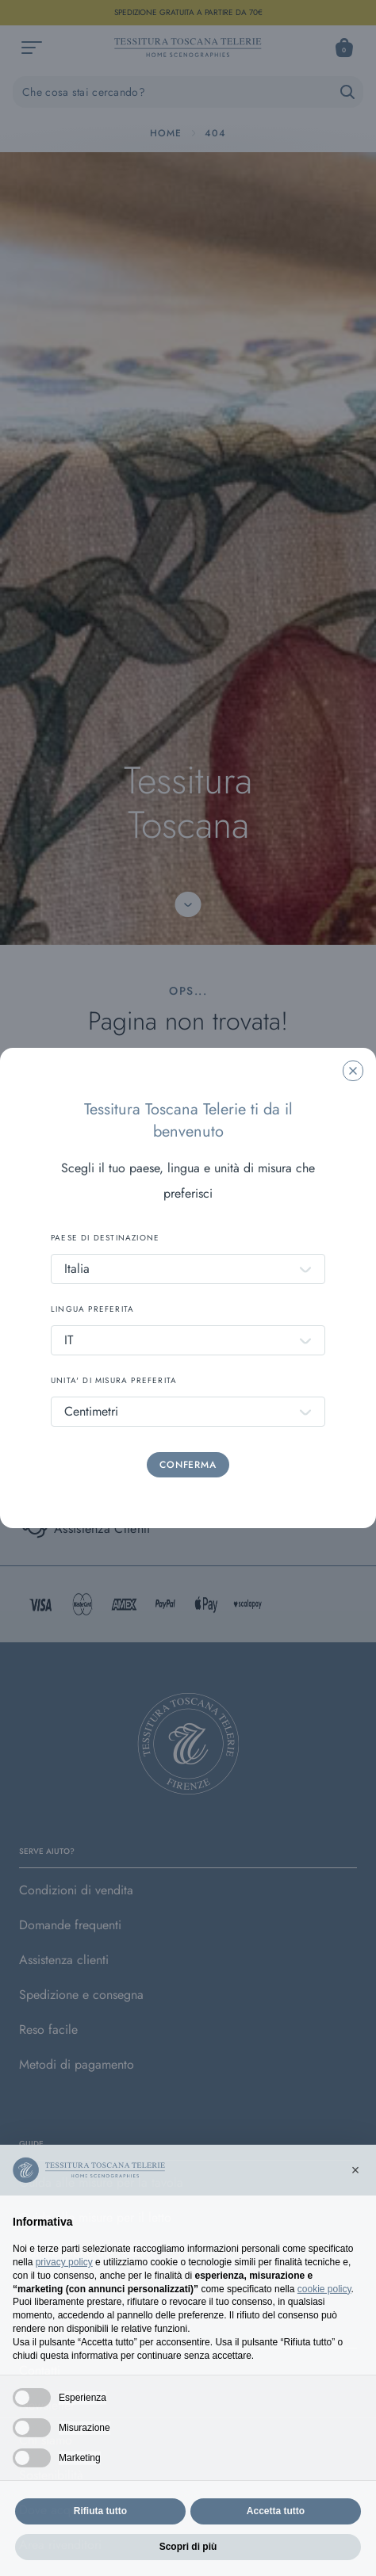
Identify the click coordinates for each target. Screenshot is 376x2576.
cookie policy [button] (324, 2313)
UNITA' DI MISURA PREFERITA (114, 1380)
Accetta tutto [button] (276, 2535)
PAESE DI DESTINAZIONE (105, 1238)
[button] (355, 2194)
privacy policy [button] (64, 2286)
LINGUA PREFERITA (92, 1309)
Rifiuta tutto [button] (100, 2535)
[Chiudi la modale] (353, 1071)
